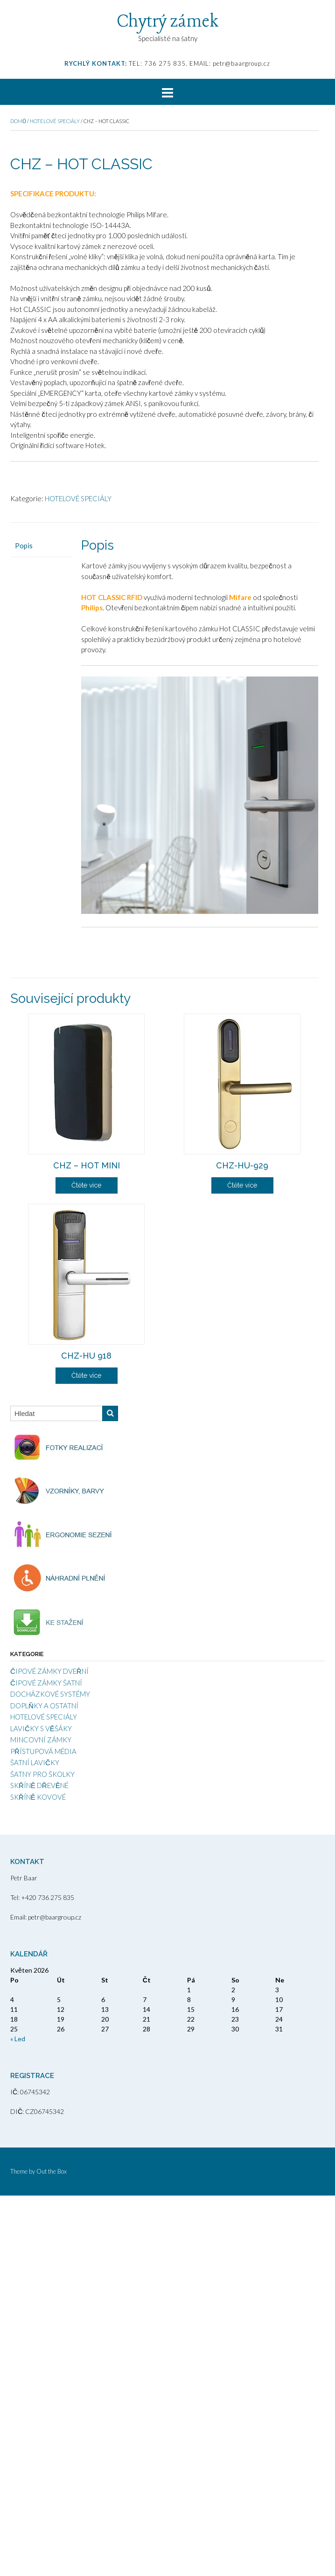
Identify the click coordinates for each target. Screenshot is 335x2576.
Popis (24, 926)
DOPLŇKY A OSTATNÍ (44, 2086)
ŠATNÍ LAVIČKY (34, 2143)
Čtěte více (86, 1565)
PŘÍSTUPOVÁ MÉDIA (43, 2131)
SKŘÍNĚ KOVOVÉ (38, 2177)
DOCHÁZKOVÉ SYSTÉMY (50, 2074)
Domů (18, 121)
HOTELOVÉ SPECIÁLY (55, 121)
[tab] (41, 926)
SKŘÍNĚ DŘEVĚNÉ (39, 2166)
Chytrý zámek (167, 22)
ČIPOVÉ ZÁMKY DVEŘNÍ (49, 2051)
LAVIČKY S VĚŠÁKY (41, 2109)
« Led (17, 2419)
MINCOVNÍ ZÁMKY (40, 2120)
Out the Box (51, 2551)
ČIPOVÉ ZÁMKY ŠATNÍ (46, 2063)
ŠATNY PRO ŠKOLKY (42, 2154)
